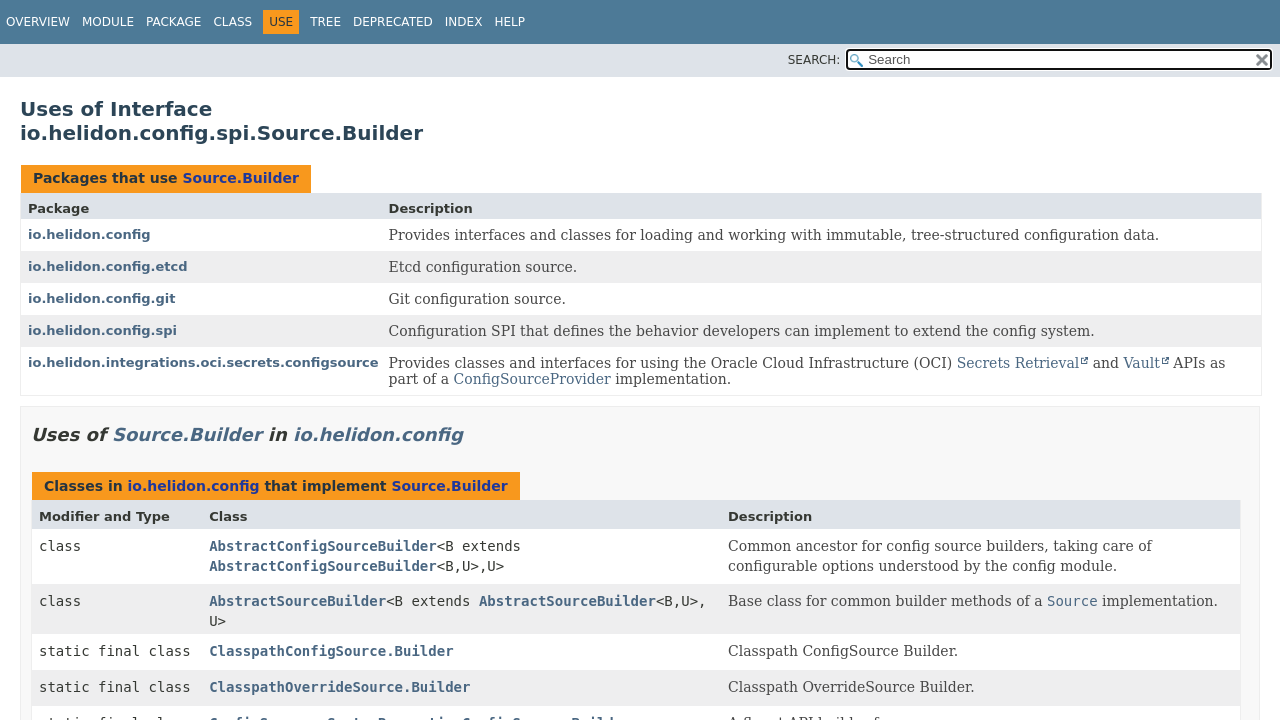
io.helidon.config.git (102, 298)
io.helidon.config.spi (102, 330)
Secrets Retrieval (1018, 363)
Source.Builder (240, 178)
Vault (1142, 363)
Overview (38, 22)
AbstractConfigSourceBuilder (323, 546)
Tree (325, 22)
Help (509, 22)
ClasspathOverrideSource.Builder (339, 687)
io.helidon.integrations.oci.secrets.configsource (203, 362)
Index (464, 22)
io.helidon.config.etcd (108, 266)
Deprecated (393, 22)
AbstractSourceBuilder (297, 601)
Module (108, 22)
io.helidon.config (89, 234)
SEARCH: (814, 60)
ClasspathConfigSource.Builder (331, 651)
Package (173, 22)
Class (232, 22)
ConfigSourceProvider (532, 379)
